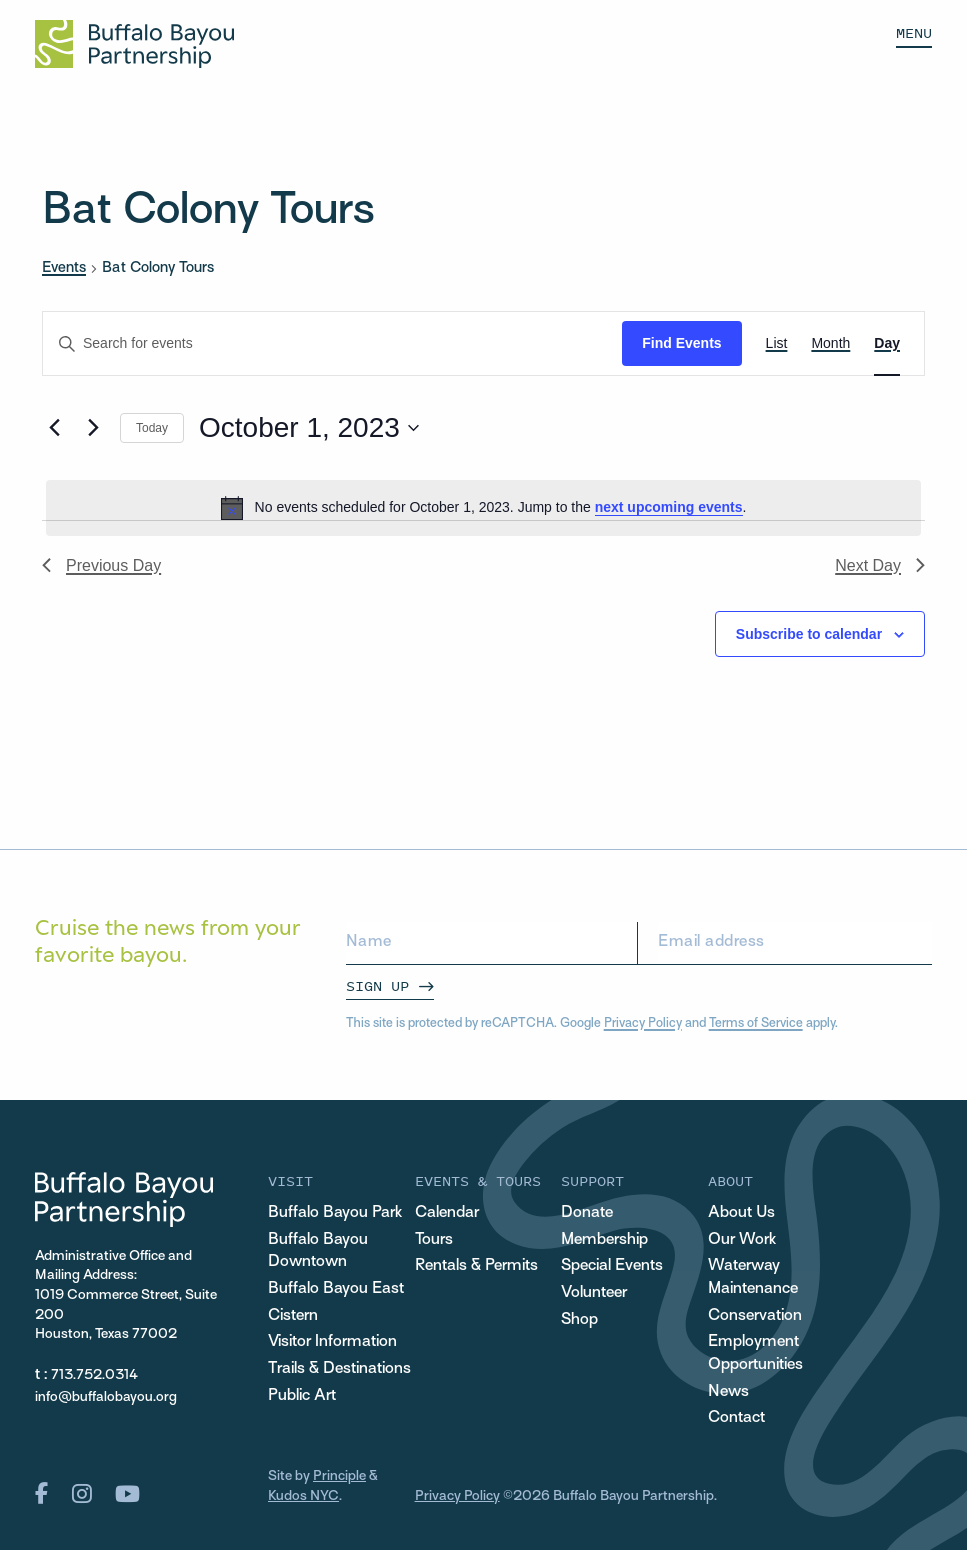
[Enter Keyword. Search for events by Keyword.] (332, 343)
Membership (604, 1240)
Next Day (880, 565)
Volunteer (594, 1293)
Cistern (293, 1316)
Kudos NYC (303, 1496)
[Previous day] (54, 428)
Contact (736, 1418)
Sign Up (377, 985)
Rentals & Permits (476, 1266)
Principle (339, 1476)
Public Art (302, 1396)
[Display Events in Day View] (887, 343)
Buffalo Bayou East (336, 1289)
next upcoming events (669, 507)
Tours (434, 1240)
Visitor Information (332, 1342)
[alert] (483, 508)
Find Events (681, 343)
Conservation (755, 1316)
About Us (741, 1213)
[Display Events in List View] (777, 343)
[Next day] (93, 428)
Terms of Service (756, 1024)
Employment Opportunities (755, 1354)
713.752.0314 (94, 1375)
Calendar (447, 1213)
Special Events (612, 1266)
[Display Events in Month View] (830, 343)
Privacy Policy (643, 1024)
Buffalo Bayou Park (335, 1213)
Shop (579, 1320)
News (728, 1392)
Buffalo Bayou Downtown (318, 1252)
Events (64, 268)
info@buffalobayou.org (106, 1397)
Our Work (742, 1240)
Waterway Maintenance (753, 1278)
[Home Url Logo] (134, 44)
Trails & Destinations (339, 1369)
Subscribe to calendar (809, 634)
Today (152, 428)
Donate (587, 1213)
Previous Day (101, 565)
